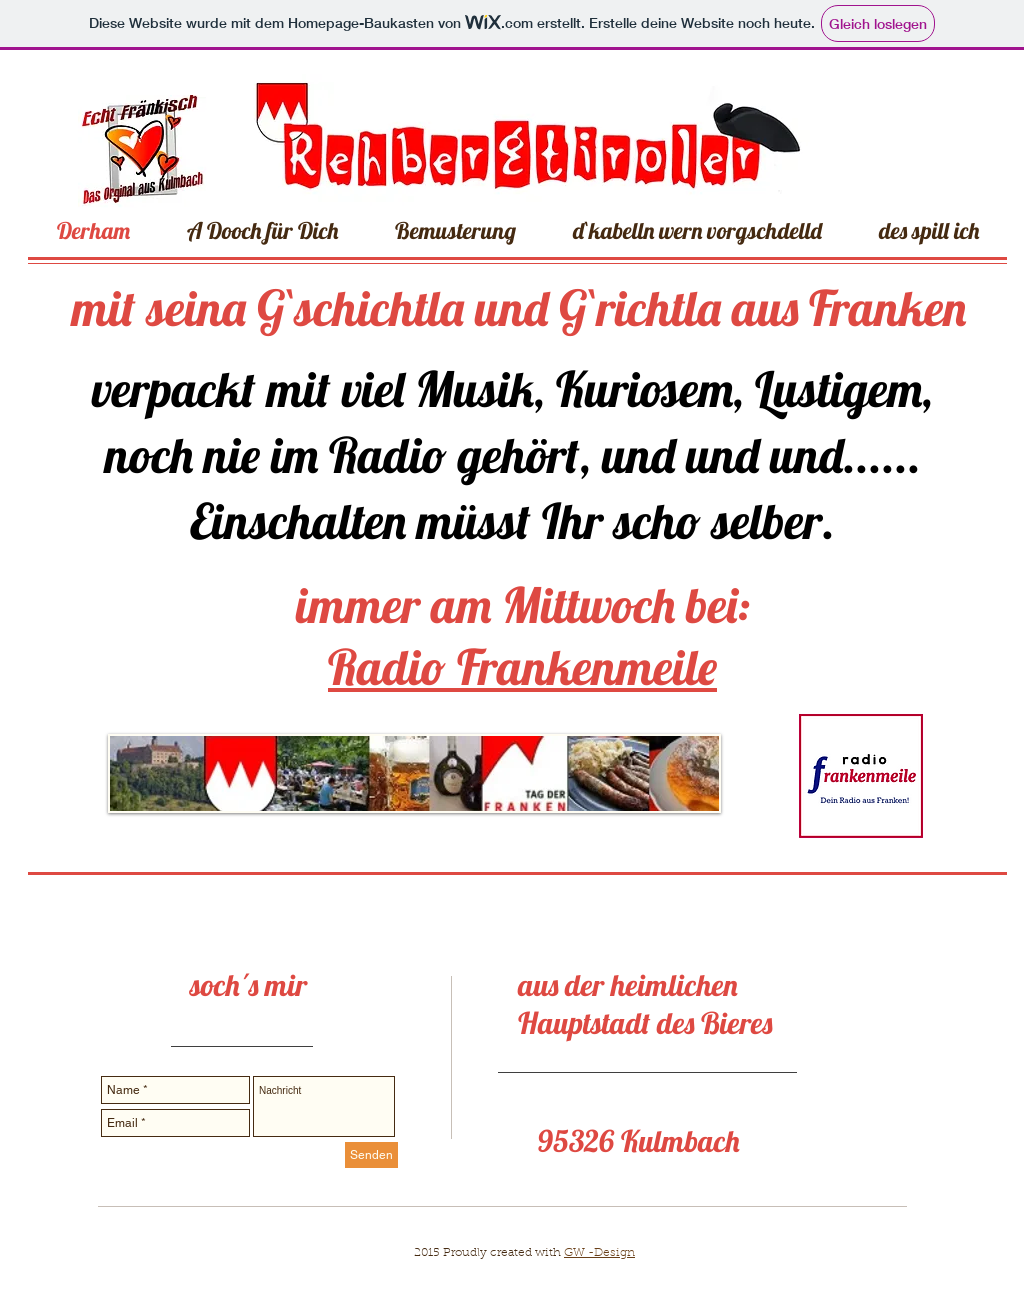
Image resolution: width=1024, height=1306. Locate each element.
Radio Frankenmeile (522, 666)
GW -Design (599, 1253)
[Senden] (371, 1155)
